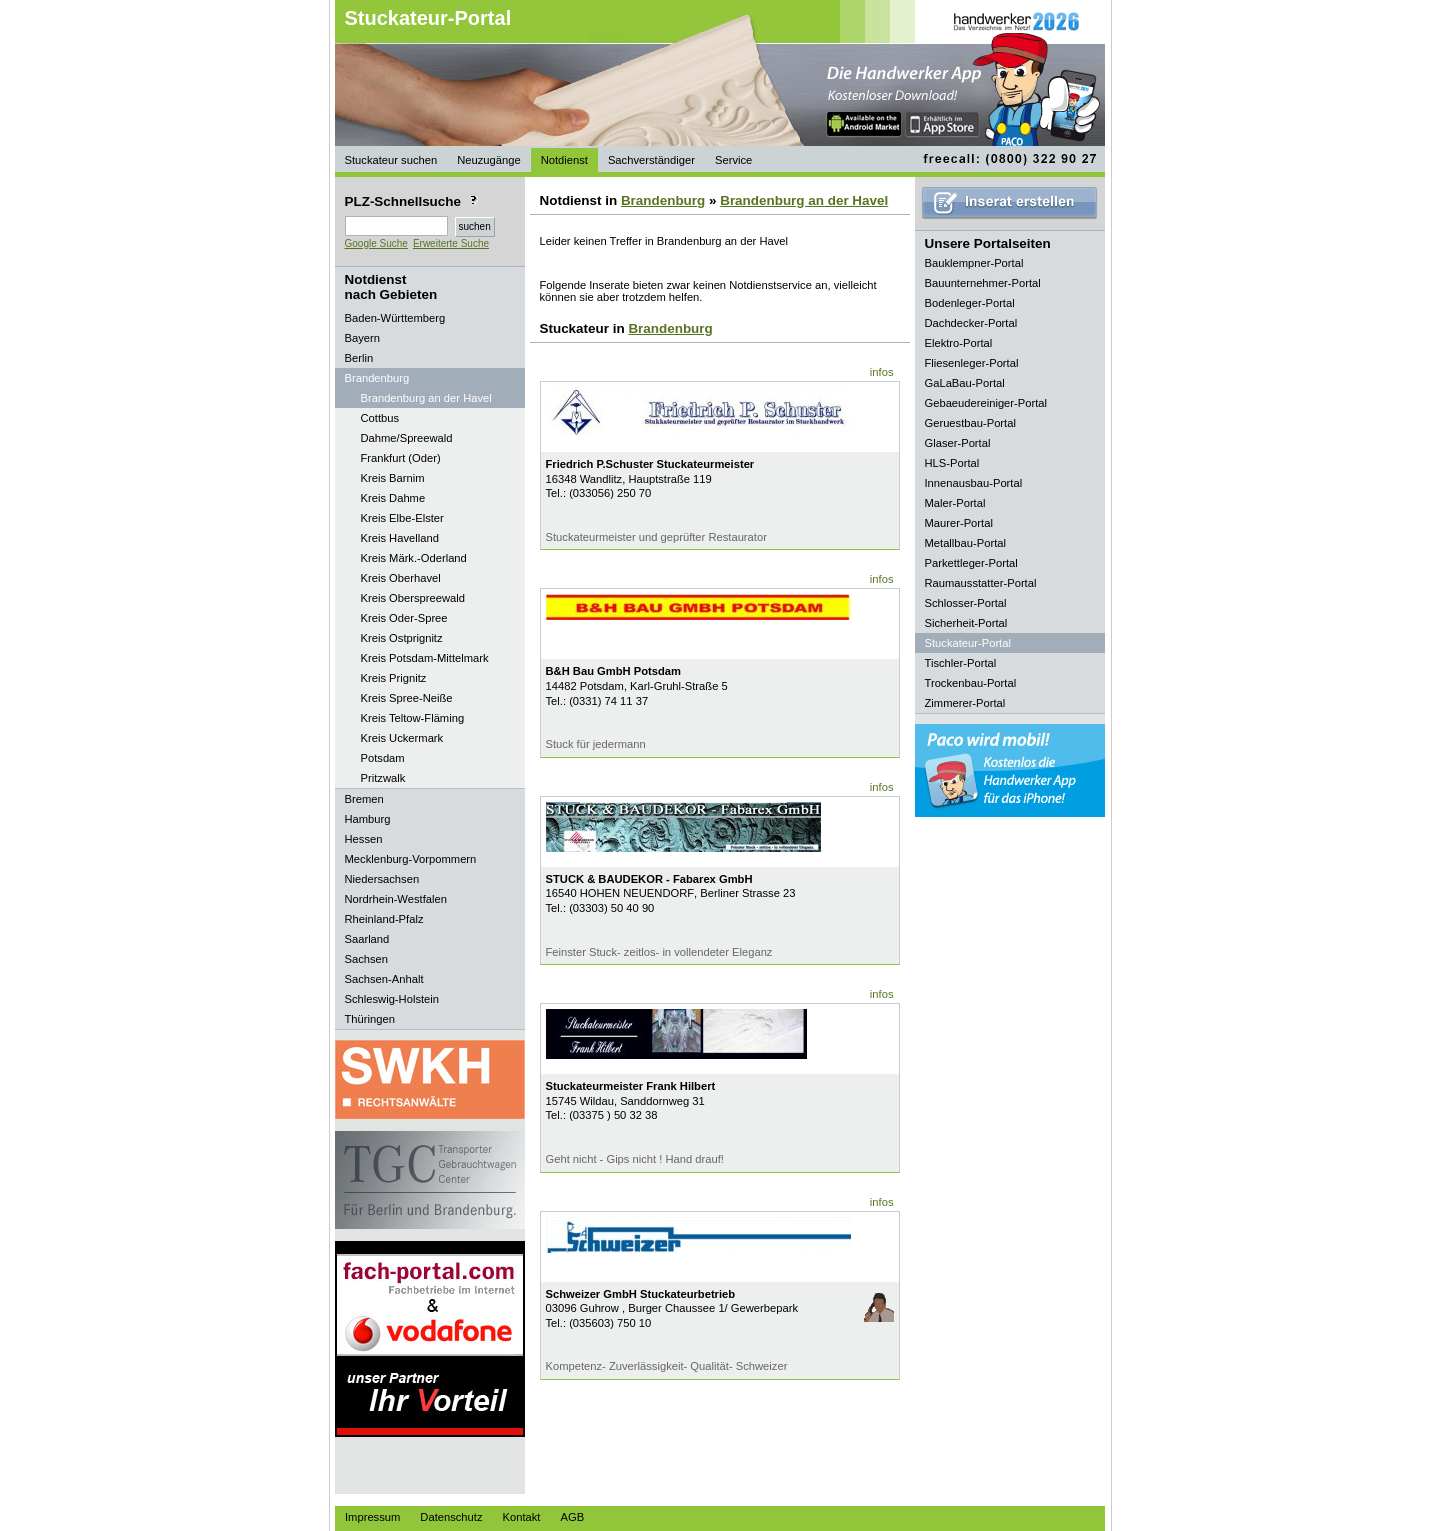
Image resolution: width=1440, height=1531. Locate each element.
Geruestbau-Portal (970, 423)
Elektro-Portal (959, 343)
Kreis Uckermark (402, 738)
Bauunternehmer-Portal (983, 283)
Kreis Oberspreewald (413, 598)
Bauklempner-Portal (974, 263)
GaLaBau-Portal (965, 383)
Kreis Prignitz (394, 678)
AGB (572, 1517)
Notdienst (564, 160)
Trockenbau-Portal (971, 683)
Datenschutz (451, 1517)
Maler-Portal (955, 503)
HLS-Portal (952, 463)
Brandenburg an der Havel (426, 398)
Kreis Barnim (393, 478)
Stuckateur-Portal (428, 18)
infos (882, 372)
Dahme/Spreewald (407, 438)
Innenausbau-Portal (974, 483)
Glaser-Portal (958, 443)
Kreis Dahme (393, 498)
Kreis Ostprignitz (402, 638)
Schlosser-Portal (966, 603)
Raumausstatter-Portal (981, 583)
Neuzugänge (488, 160)
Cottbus (380, 418)
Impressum (372, 1517)
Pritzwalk (383, 778)
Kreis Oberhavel (401, 578)
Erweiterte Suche (451, 243)
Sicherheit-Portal (966, 623)
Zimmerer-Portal (965, 703)
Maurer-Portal (959, 523)
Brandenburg (663, 200)
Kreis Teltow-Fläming (413, 718)
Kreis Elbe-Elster (402, 518)
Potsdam (383, 758)
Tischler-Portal (961, 663)
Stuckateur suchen (391, 160)
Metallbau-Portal (965, 543)
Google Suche (376, 243)
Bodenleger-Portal (970, 303)
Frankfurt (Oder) (401, 458)
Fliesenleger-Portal (972, 363)
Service (733, 160)
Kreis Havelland (400, 538)
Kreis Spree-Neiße (407, 698)
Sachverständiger (651, 160)
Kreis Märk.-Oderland (414, 558)
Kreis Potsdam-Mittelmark (425, 658)
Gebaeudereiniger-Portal (986, 403)
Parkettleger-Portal (971, 563)
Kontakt (522, 1517)
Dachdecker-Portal (971, 323)
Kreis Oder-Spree (404, 618)
